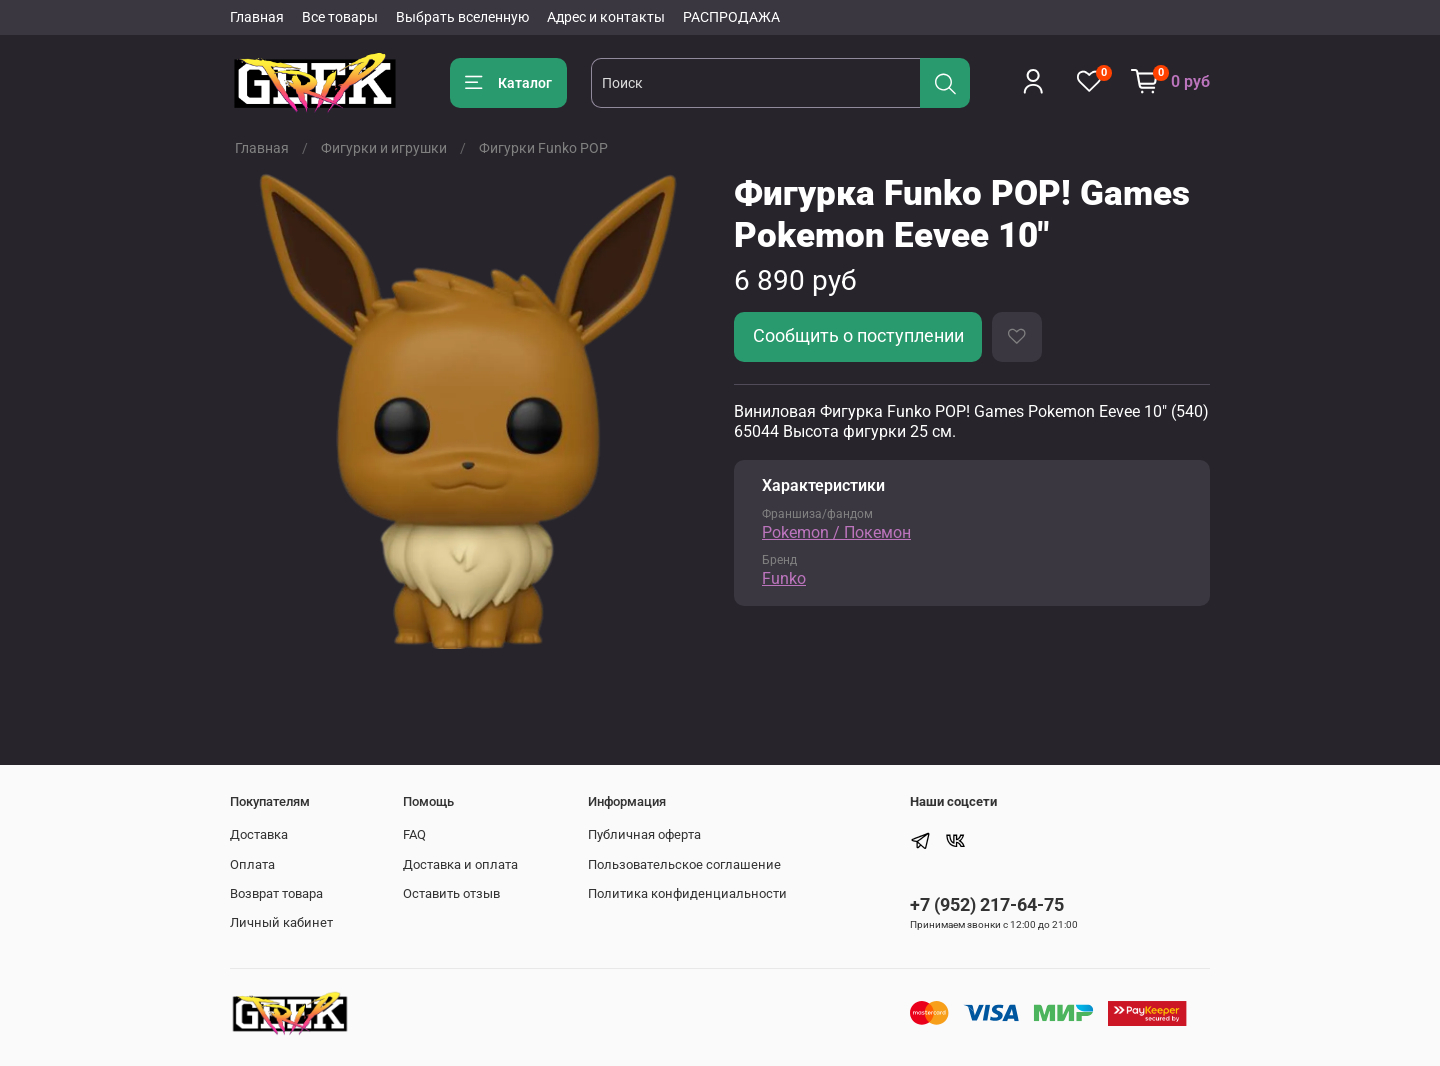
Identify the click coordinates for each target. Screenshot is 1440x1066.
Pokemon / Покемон (836, 532)
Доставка (259, 834)
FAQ (414, 834)
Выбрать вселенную (462, 17)
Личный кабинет (281, 922)
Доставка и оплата (460, 864)
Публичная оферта (644, 834)
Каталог (508, 83)
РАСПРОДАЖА (731, 17)
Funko (784, 578)
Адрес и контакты (606, 17)
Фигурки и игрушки (384, 148)
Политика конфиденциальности (687, 893)
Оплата (252, 864)
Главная (257, 17)
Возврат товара (276, 893)
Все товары (340, 17)
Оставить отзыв (451, 893)
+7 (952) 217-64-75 (987, 904)
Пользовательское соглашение (684, 864)
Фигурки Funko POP (543, 148)
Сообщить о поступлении (858, 336)
